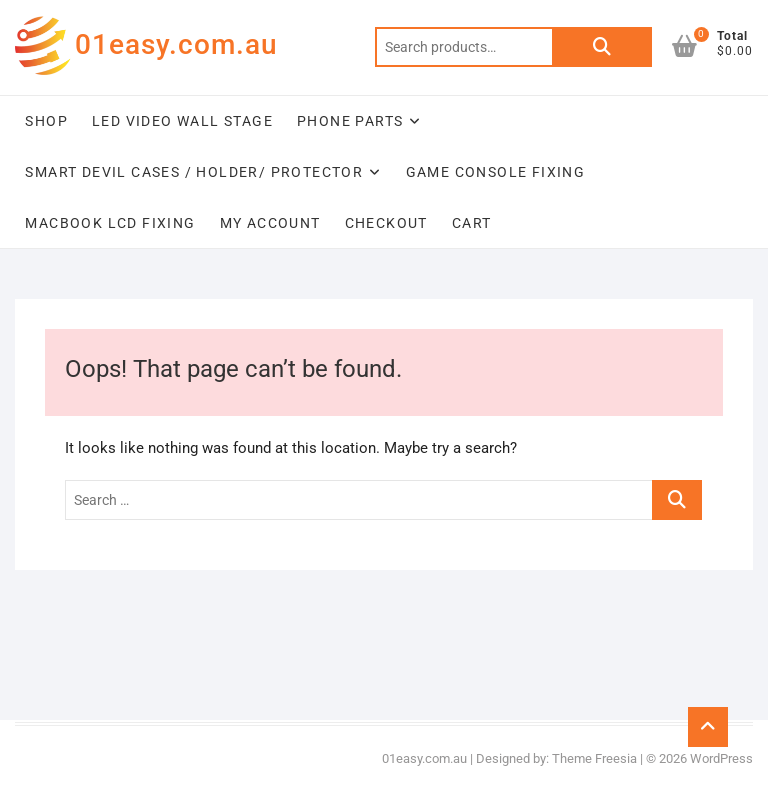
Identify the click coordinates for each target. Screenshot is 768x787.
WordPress (721, 758)
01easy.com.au (176, 44)
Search (602, 47)
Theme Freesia (594, 758)
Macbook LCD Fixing (110, 223)
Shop (46, 121)
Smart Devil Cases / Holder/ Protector (194, 172)
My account (270, 223)
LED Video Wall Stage (182, 121)
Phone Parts (350, 121)
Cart (472, 223)
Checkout (386, 223)
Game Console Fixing (496, 172)
